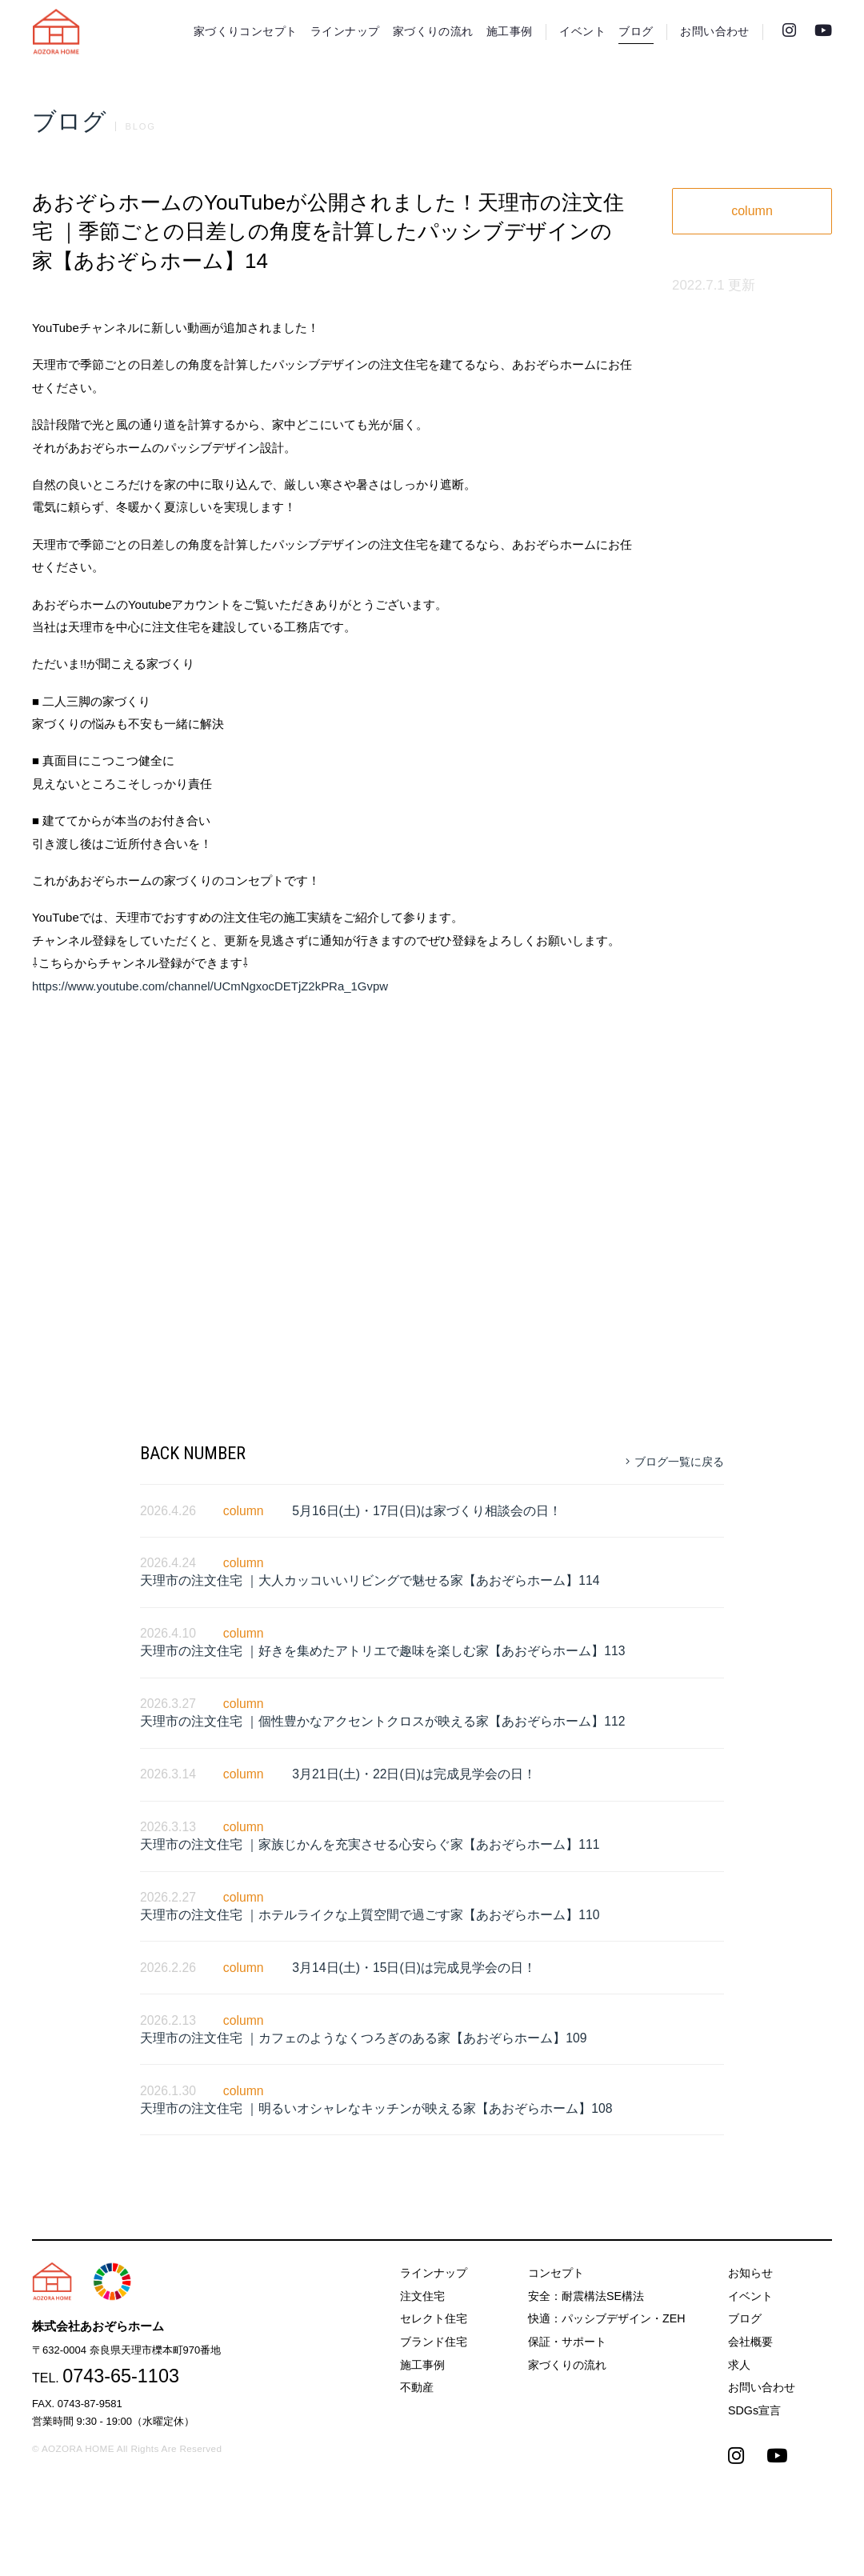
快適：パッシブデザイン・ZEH (607, 2318)
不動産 (417, 2387)
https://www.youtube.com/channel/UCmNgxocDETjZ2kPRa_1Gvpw (210, 986)
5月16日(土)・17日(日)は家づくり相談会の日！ (427, 1511)
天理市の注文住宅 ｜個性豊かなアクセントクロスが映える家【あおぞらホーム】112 (383, 1721)
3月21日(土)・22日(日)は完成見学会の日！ (414, 1774)
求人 (739, 2364)
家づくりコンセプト (246, 32)
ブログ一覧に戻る (675, 1461)
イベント (582, 32)
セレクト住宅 (433, 2318)
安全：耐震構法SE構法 (586, 2296)
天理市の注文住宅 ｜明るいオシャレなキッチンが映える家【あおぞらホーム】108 (376, 2108)
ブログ (635, 32)
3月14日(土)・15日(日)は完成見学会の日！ (414, 1967)
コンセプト (556, 2272)
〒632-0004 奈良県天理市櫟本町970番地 (126, 2350)
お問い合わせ (714, 32)
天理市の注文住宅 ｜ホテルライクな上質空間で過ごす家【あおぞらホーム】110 (370, 1915)
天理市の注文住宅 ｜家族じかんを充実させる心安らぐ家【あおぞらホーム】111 (370, 1844)
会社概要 (750, 2341)
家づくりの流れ (433, 32)
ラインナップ (344, 32)
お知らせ (750, 2272)
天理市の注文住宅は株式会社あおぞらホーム (56, 32)
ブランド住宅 (433, 2341)
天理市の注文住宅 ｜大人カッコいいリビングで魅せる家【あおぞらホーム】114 (370, 1580)
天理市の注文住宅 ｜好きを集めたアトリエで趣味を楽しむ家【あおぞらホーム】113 (383, 1651)
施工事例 (509, 32)
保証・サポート (567, 2341)
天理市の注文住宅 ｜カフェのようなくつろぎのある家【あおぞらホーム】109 (363, 2038)
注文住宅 (422, 2296)
